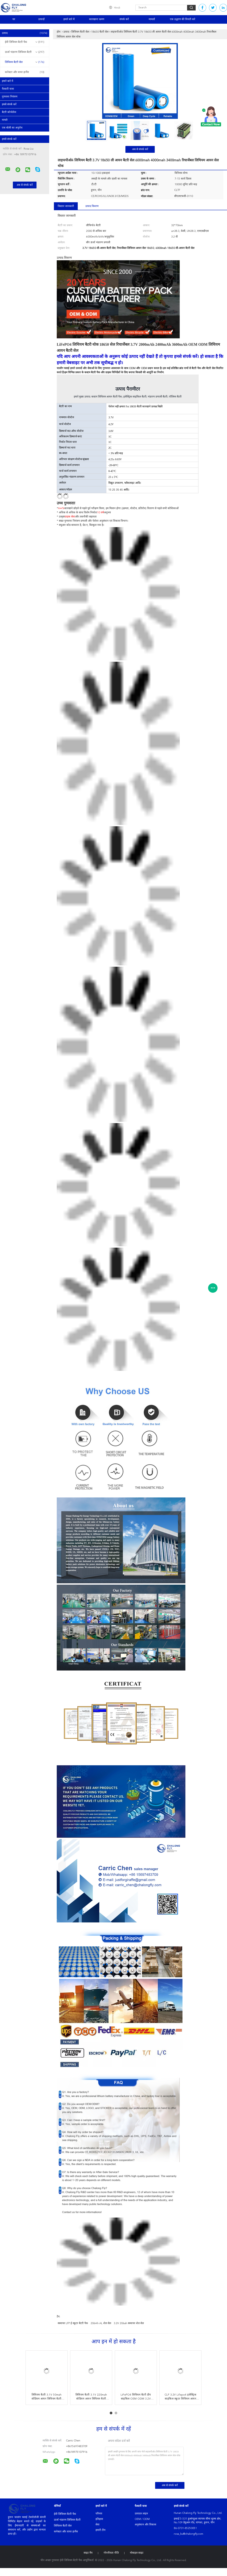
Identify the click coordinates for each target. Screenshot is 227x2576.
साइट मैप (88, 2553)
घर (13, 19)
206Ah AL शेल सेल (101, 2323)
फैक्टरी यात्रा (8, 89)
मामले (4, 120)
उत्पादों (41, 19)
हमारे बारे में (69, 19)
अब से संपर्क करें (140, 149)
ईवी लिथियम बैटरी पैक (24, 42)
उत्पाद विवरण (92, 206)
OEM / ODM (142, 2519)
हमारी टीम (100, 2530)
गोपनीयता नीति (111, 2553)
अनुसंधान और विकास (145, 2524)
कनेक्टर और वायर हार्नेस (24, 72)
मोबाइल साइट (136, 2553)
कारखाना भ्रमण (96, 19)
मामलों (152, 19)
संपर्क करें (124, 19)
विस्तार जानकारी (66, 206)
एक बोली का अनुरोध (12, 127)
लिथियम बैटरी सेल (24, 62)
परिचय (99, 2513)
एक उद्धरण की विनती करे (182, 19)
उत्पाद (24, 33)
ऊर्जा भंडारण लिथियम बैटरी (24, 52)
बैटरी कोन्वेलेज (9, 112)
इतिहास (99, 2519)
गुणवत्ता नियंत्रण (9, 96)
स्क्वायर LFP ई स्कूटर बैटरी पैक (73, 2323)
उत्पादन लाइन (141, 2513)
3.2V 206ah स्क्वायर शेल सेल (129, 2323)
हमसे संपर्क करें (9, 104)
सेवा (98, 2524)
